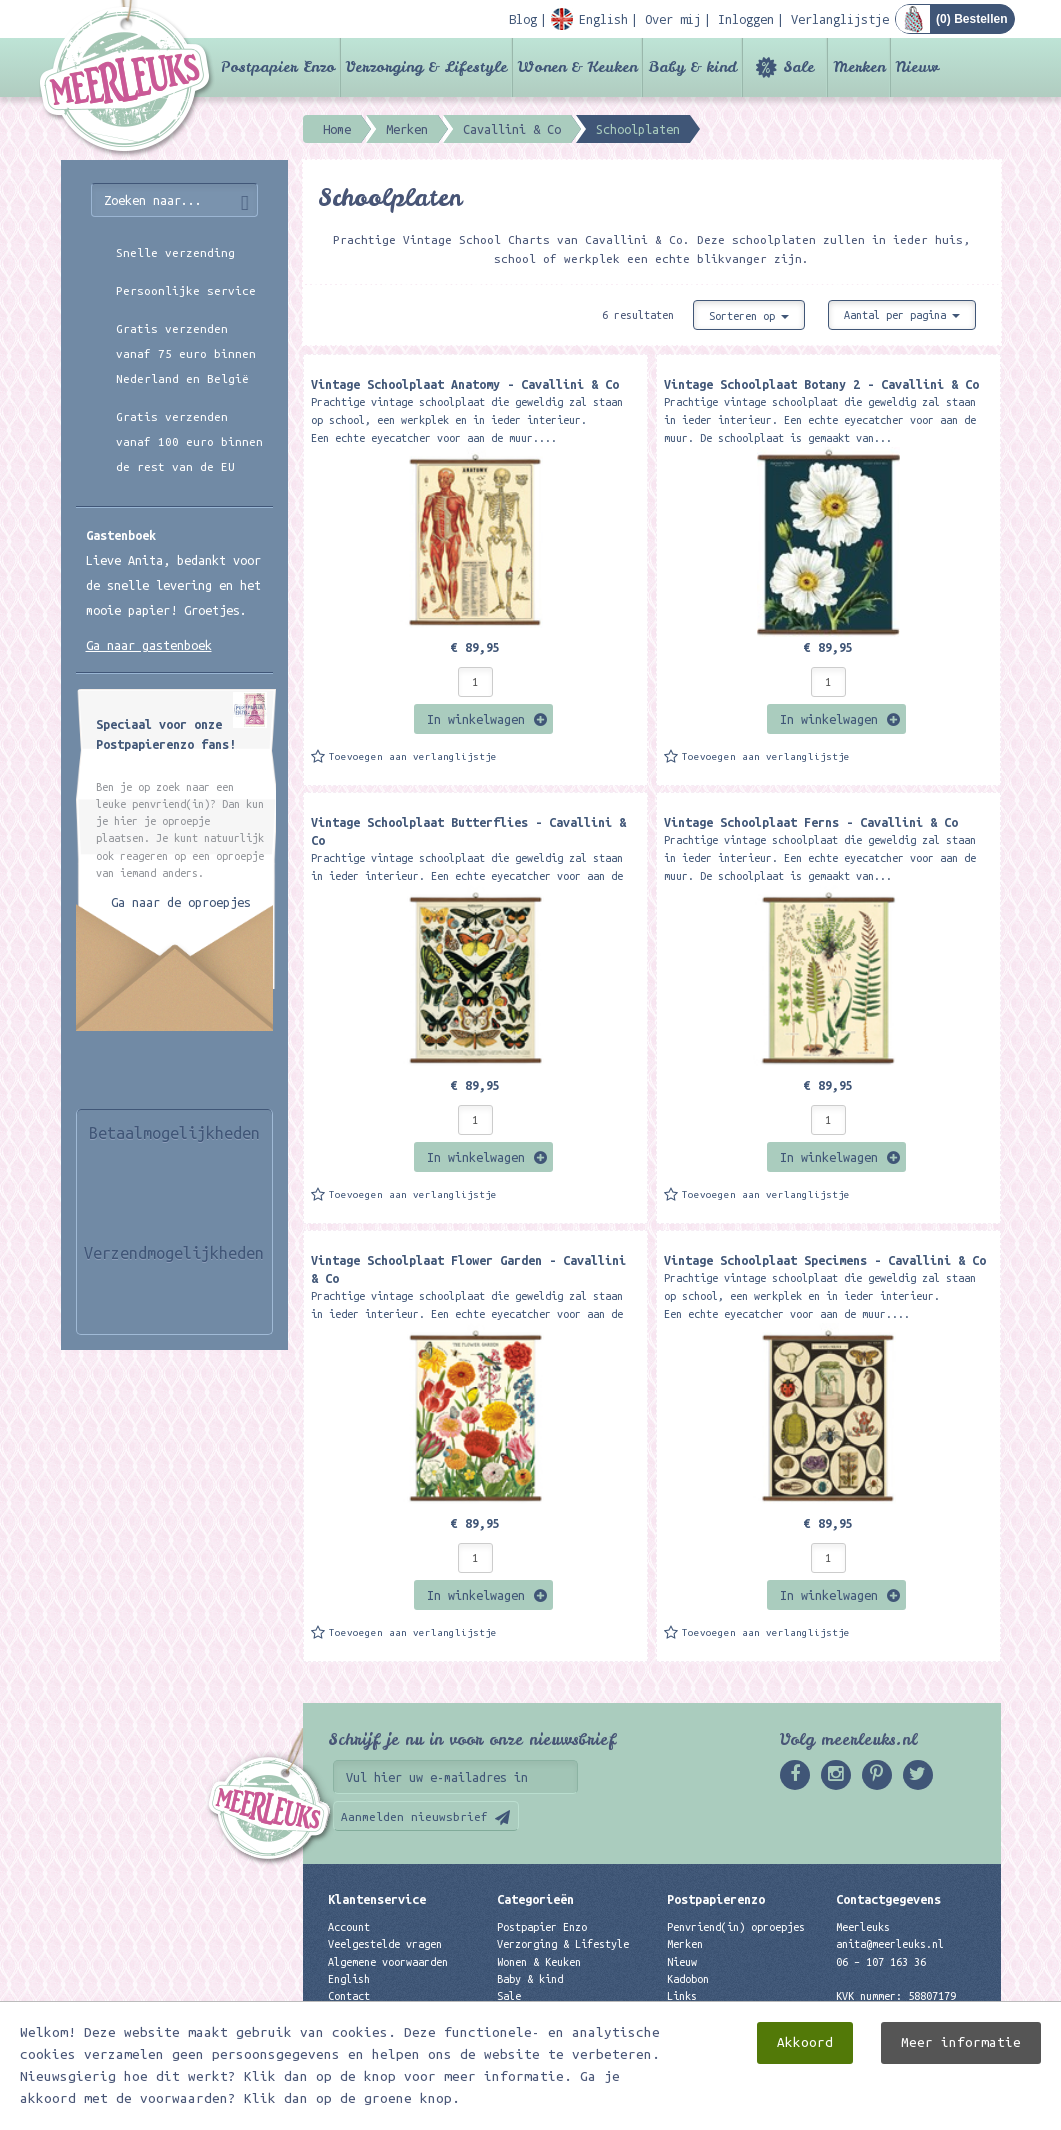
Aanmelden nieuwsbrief (414, 1816)
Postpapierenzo (716, 1899)
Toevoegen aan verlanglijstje (413, 756)
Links (682, 1996)
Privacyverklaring (379, 2013)
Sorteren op (749, 316)
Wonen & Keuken (577, 67)
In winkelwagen (476, 719)
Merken (859, 67)
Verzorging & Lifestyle (426, 67)
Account (349, 1927)
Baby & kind (692, 67)
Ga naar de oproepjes (181, 902)
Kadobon (688, 1979)
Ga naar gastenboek (149, 645)
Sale (798, 67)
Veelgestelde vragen (385, 1944)
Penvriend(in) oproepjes (736, 1927)
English (349, 1979)
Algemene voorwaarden (388, 1962)
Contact (349, 1996)
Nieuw (917, 67)
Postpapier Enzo (278, 67)
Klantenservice (377, 1899)
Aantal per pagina (902, 315)
